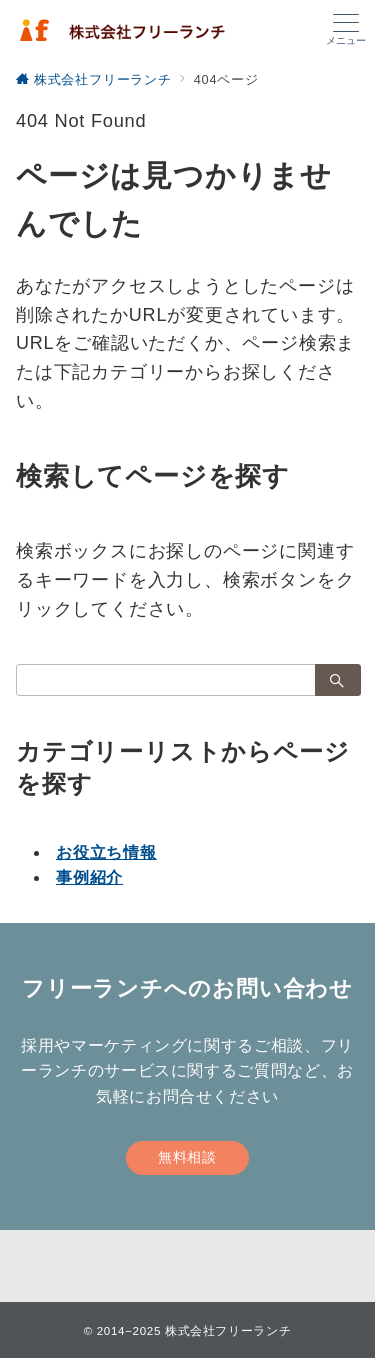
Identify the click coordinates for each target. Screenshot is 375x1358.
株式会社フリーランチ (228, 1330)
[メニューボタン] (346, 30)
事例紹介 (89, 877)
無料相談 (187, 1157)
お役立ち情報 (106, 852)
